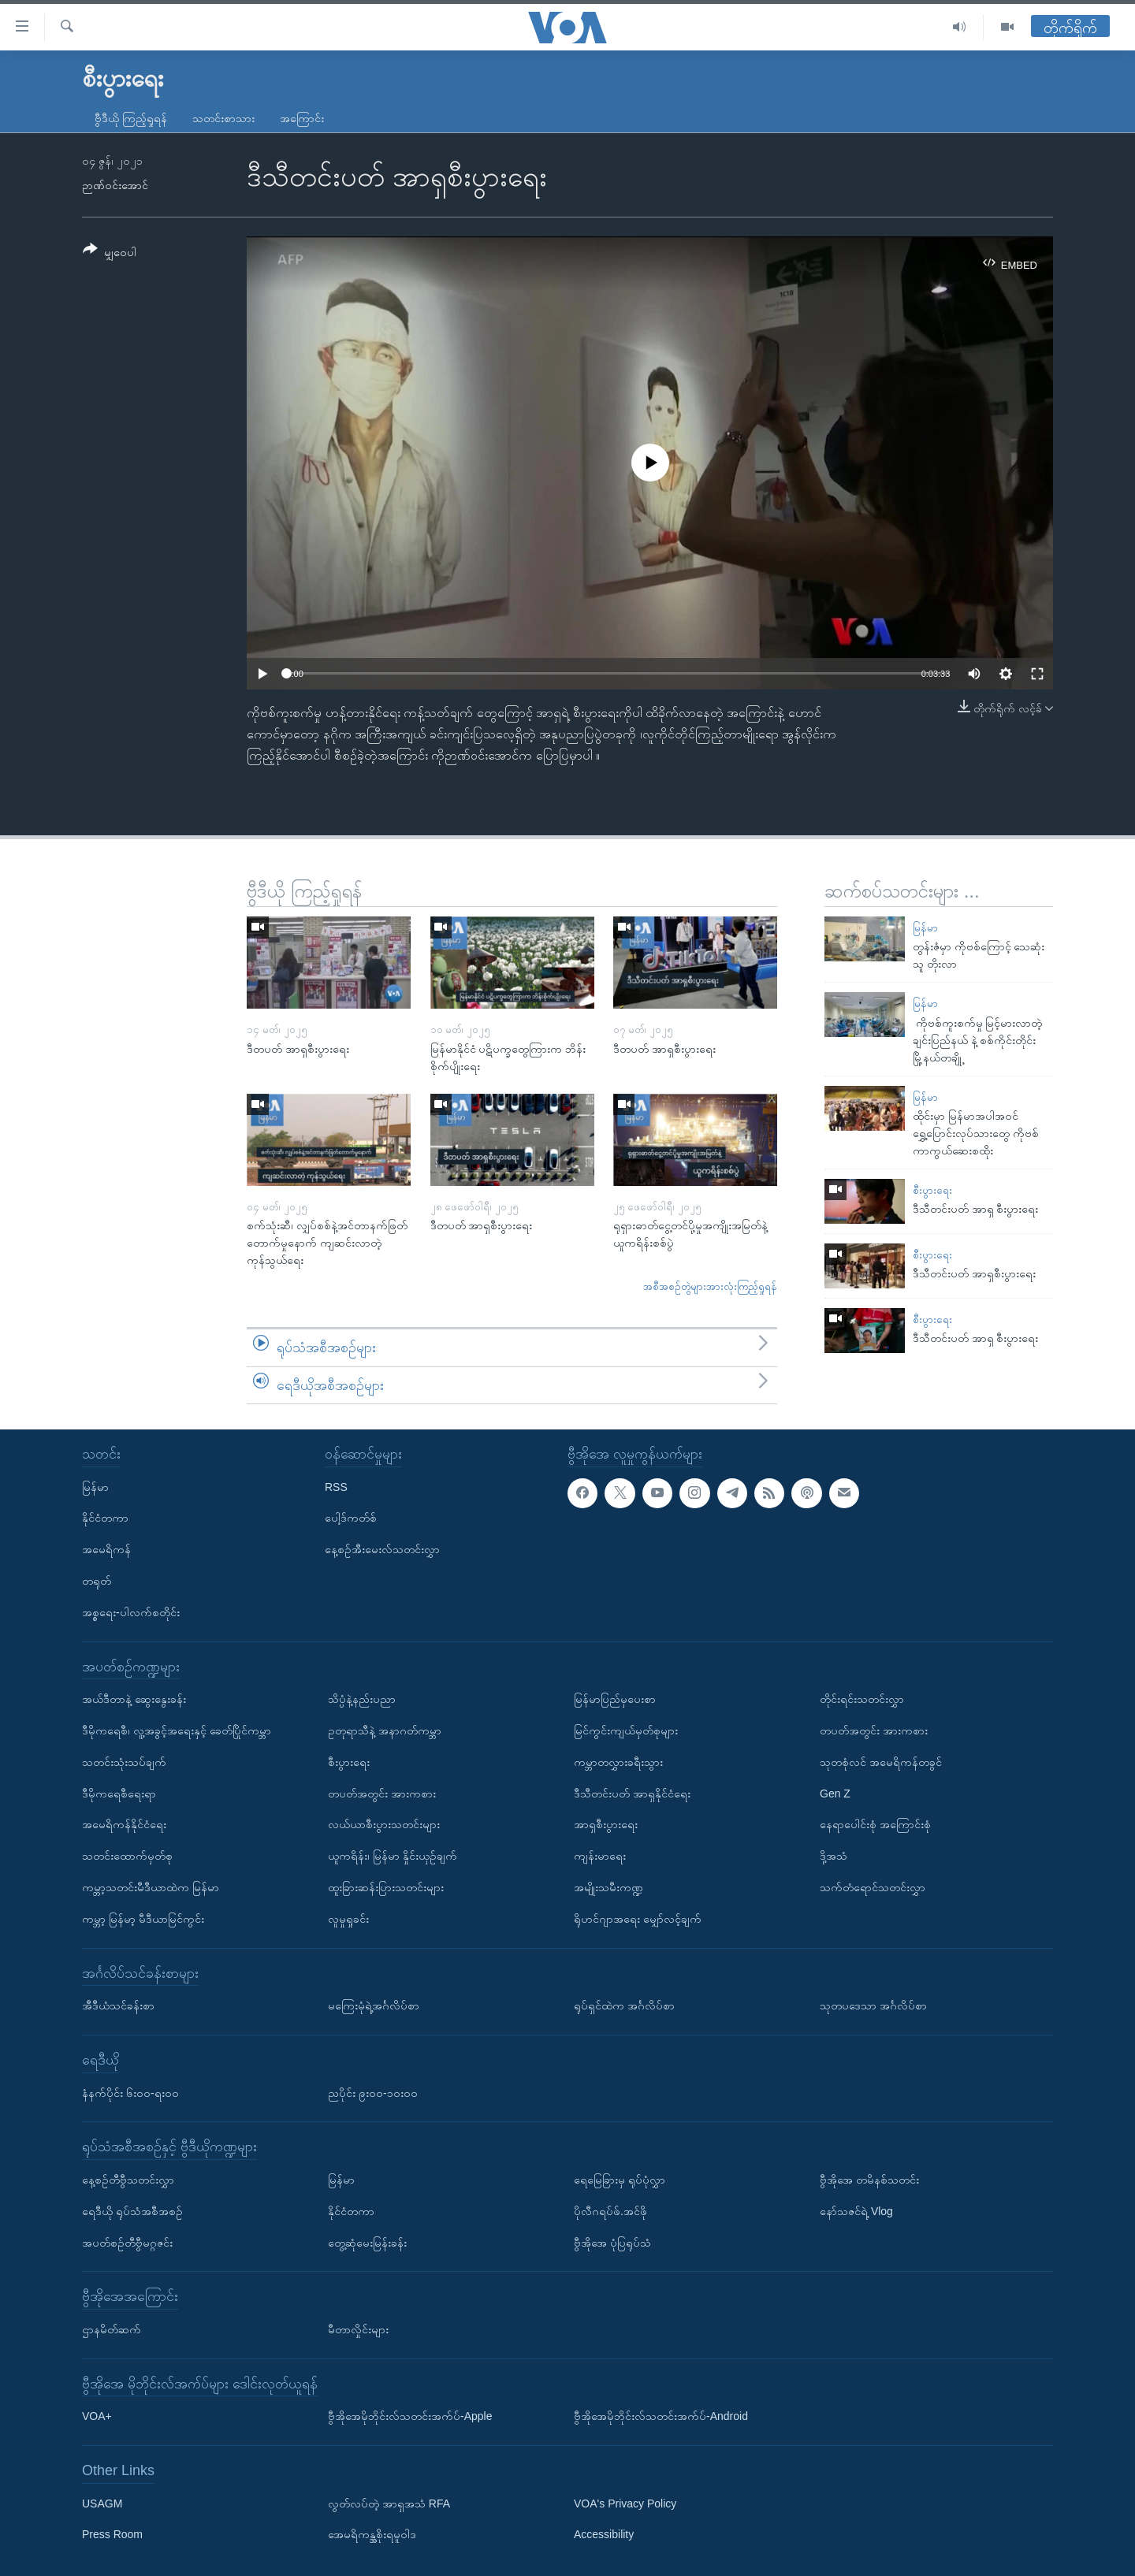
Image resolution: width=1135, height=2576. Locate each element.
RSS (336, 1487)
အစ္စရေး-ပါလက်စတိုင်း (131, 1612)
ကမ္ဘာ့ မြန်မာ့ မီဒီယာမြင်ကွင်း (143, 1918)
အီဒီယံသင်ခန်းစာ (118, 2005)
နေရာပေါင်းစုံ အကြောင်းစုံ (875, 1824)
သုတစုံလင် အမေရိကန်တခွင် (881, 1762)
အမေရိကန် (106, 1549)
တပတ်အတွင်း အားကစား (382, 1793)
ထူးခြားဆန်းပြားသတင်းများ (386, 1887)
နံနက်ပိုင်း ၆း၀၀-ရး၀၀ (130, 2093)
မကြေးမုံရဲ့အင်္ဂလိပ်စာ (373, 2005)
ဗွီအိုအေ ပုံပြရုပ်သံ (612, 2242)
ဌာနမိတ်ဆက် (111, 2329)
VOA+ (97, 2416)
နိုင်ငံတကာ (105, 1517)
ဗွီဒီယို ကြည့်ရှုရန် (131, 118)
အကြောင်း (302, 118)
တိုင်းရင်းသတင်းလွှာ (862, 1699)
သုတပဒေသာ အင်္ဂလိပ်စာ (873, 2005)
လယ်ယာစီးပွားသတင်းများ (384, 1824)
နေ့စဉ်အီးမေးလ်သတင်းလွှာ (382, 1549)
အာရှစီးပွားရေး (606, 1824)
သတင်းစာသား (223, 118)
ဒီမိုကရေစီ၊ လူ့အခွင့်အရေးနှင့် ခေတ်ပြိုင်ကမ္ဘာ (176, 1730)
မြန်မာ (925, 928)
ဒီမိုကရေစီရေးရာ (119, 1793)
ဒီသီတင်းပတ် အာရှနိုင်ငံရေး (632, 1793)
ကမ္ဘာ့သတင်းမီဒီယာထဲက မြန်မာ (150, 1887)
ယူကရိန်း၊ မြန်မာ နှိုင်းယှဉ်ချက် (392, 1855)
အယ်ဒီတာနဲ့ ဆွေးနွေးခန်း (134, 1699)
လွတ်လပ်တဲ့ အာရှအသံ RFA (389, 2503)
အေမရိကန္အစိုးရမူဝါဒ (372, 2535)
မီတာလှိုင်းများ (358, 2329)
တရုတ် (96, 1580)
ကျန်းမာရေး (600, 1855)
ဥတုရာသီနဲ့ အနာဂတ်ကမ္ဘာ (384, 1730)
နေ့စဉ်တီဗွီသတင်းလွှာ (128, 2179)
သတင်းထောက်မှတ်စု (127, 1855)
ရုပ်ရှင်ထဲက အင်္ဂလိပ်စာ (624, 2005)
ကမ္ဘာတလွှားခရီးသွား (618, 1762)
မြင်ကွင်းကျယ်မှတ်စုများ (626, 1730)
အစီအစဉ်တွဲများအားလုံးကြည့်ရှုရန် (710, 1286)
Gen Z (835, 1793)
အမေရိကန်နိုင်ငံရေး (124, 1824)
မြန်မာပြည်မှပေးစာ (615, 1699)
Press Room (112, 2535)
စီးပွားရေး (932, 1190)
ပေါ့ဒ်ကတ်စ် (351, 1517)
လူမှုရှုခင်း (348, 1918)
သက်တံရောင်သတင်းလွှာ (872, 1887)
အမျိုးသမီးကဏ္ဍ (608, 1887)
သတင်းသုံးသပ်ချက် (124, 1762)
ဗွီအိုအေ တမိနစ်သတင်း (869, 2179)
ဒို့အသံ (833, 1855)
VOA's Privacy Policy (625, 2503)
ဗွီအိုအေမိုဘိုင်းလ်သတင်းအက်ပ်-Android (661, 2416)
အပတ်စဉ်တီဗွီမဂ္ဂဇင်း (127, 2242)
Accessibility (604, 2535)
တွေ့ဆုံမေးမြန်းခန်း (367, 2242)
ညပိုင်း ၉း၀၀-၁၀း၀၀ (373, 2093)
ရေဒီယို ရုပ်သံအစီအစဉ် (132, 2211)
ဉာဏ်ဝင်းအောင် (115, 185)
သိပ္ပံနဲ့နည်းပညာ (362, 1699)
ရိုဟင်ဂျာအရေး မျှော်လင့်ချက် (637, 1918)
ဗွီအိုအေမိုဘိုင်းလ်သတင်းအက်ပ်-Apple (410, 2416)
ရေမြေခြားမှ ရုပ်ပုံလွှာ (619, 2179)
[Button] (109, 253)
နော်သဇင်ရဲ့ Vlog (856, 2211)
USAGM (102, 2503)
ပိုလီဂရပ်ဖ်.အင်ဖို (610, 2211)
